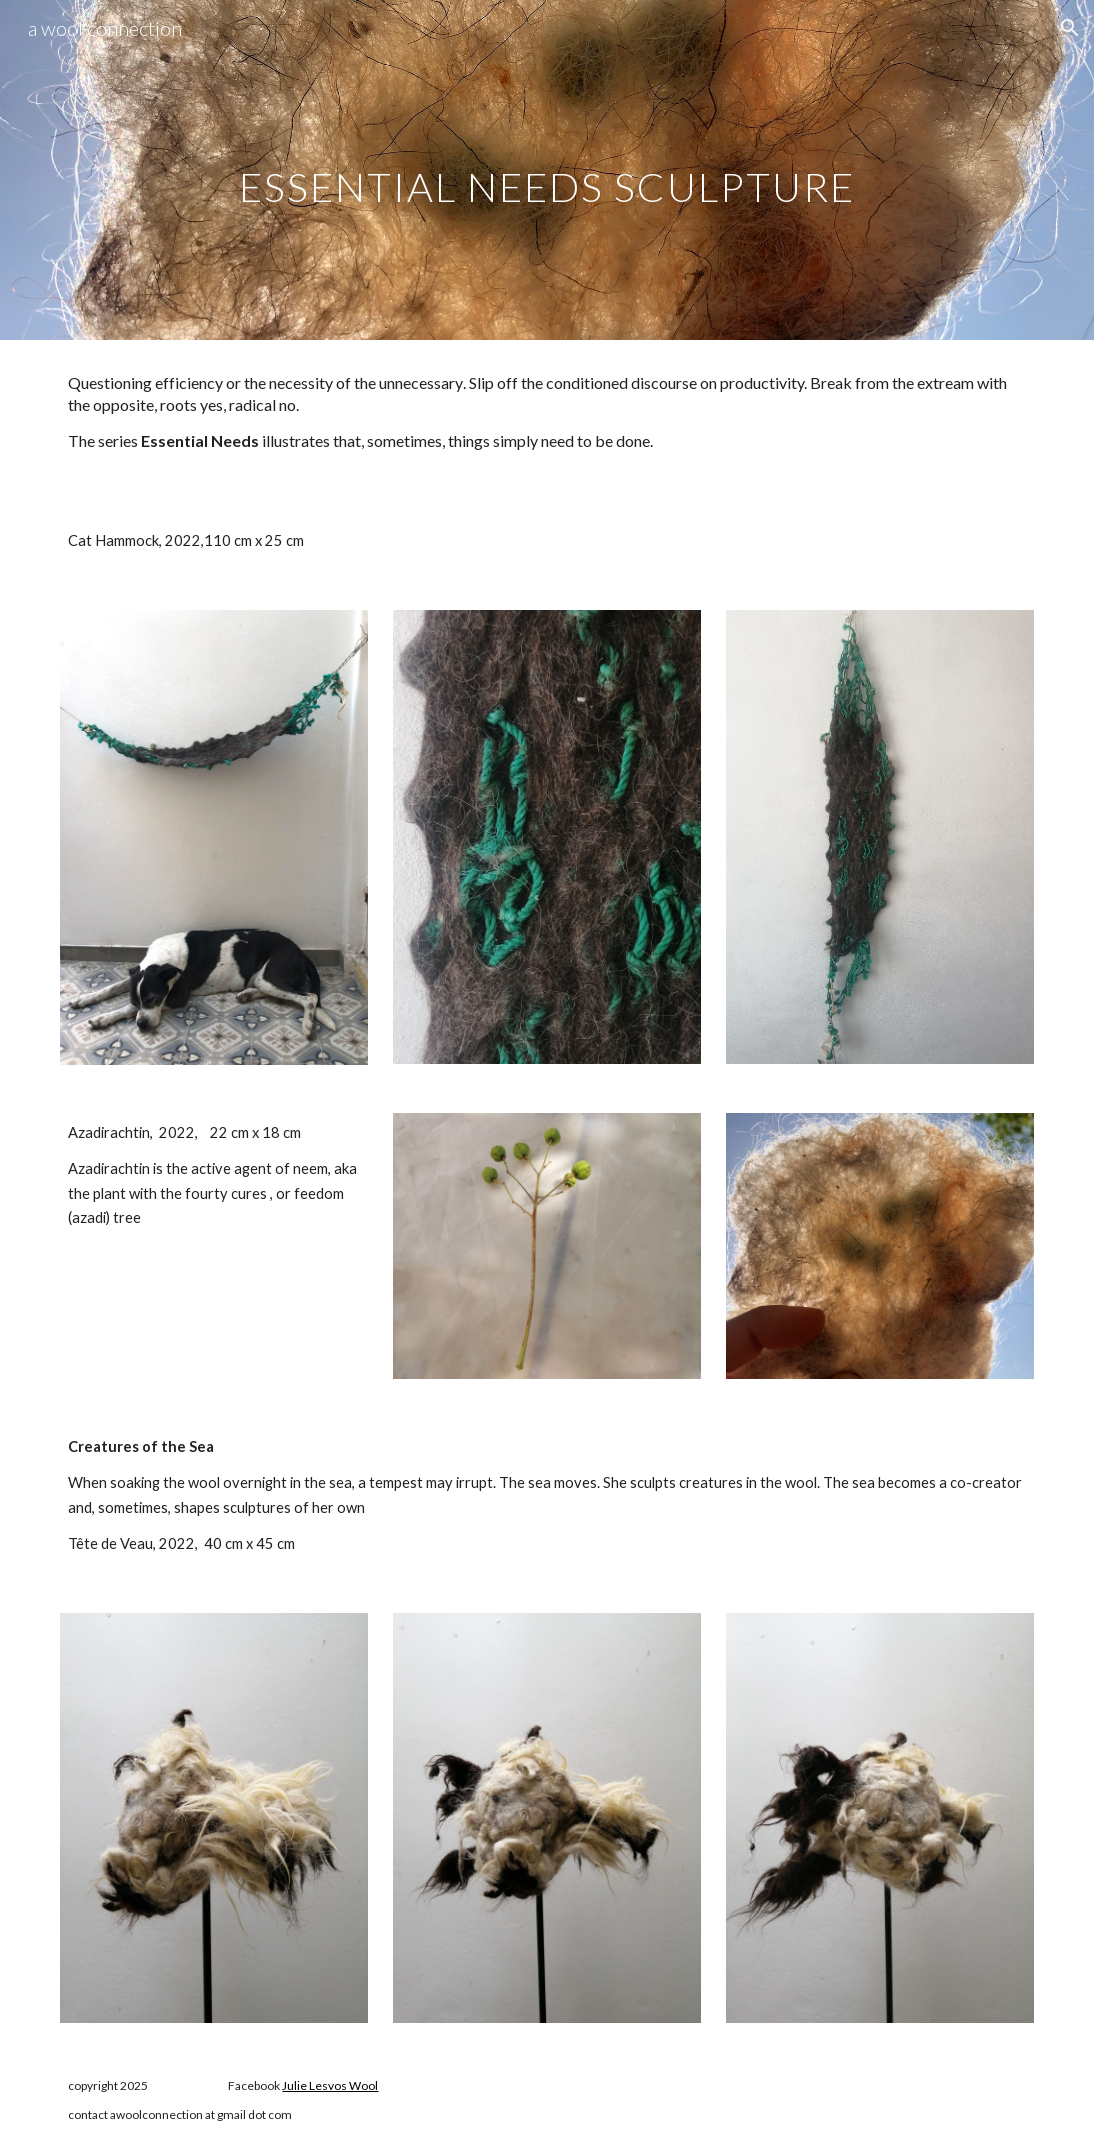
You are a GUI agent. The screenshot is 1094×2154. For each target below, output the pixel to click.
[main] (547, 169)
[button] (1070, 28)
